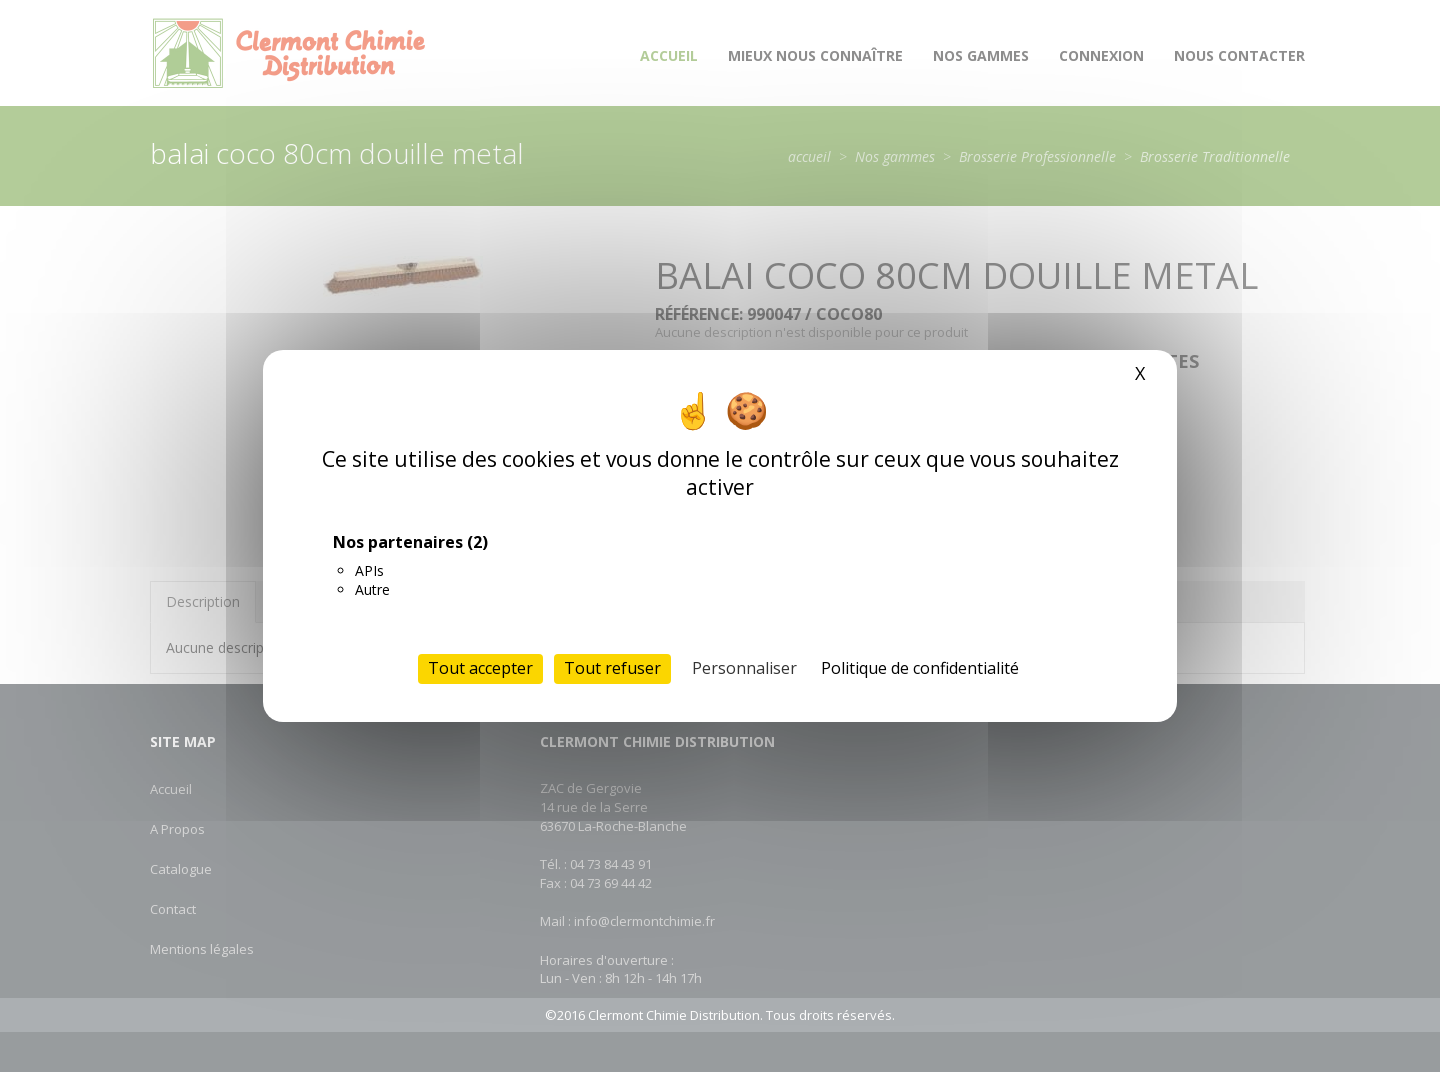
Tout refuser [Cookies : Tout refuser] (612, 668)
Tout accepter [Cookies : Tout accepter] (480, 668)
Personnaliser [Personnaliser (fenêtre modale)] (744, 668)
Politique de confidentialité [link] (920, 668)
